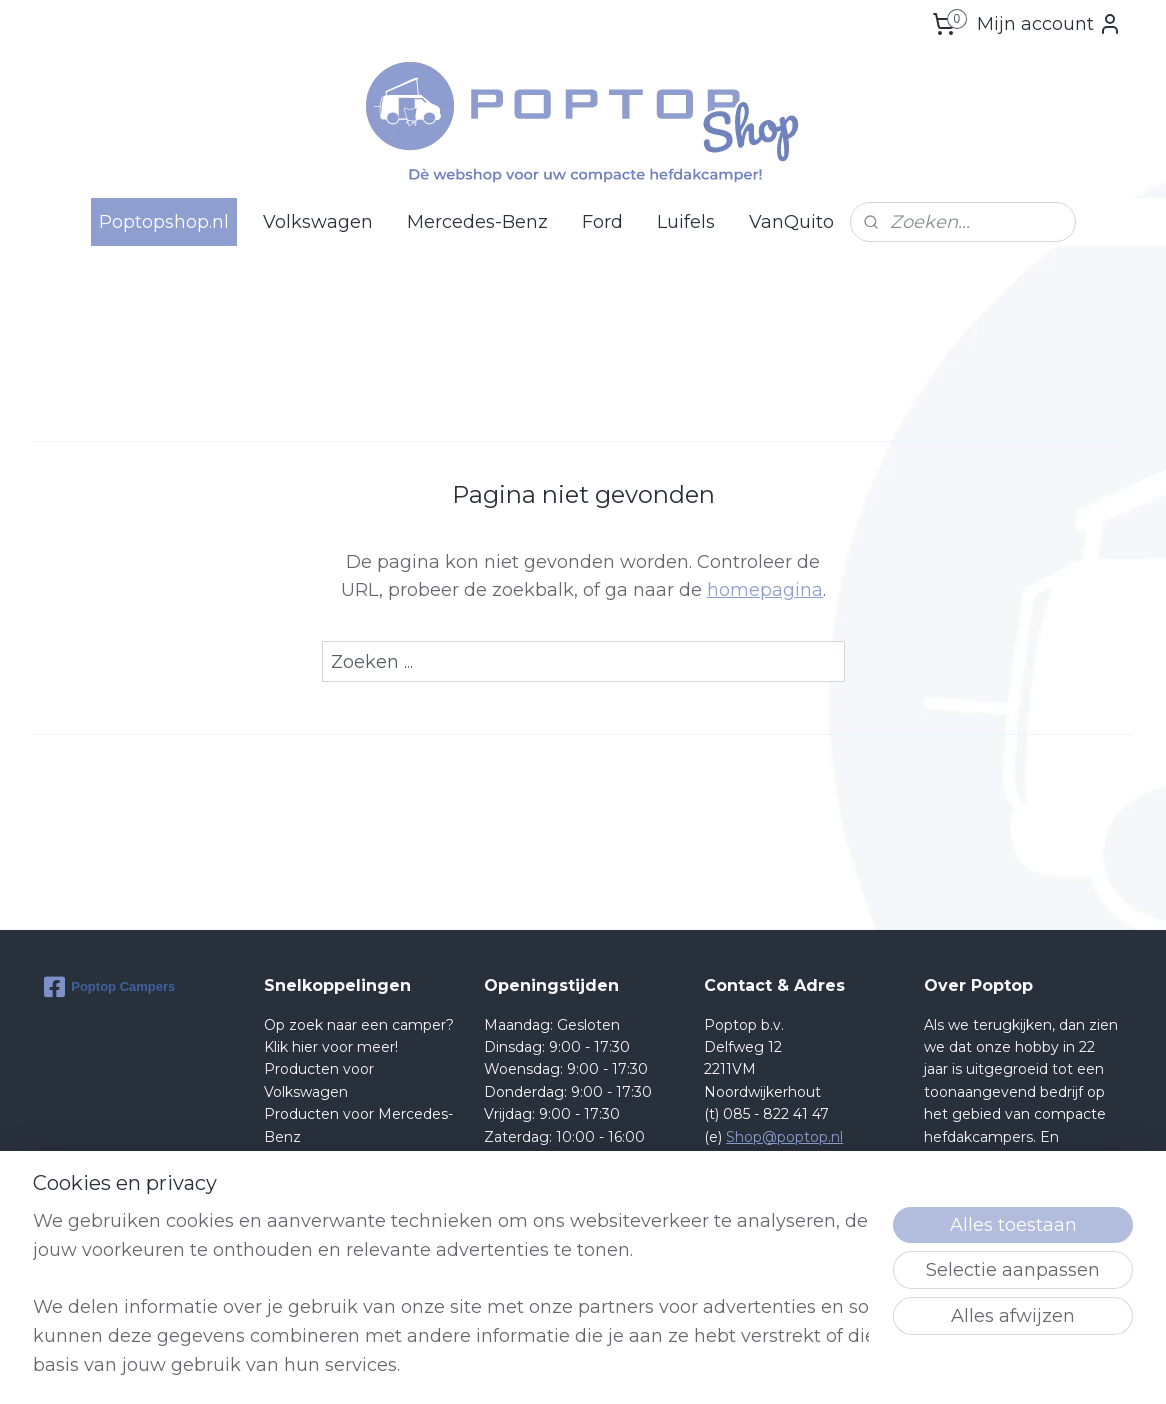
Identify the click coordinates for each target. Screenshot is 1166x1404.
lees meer (1043, 1271)
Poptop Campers (109, 987)
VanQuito (791, 222)
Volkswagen (318, 222)
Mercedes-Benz (477, 222)
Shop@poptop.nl (784, 1137)
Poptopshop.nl (164, 222)
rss (688, 1367)
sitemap (651, 1367)
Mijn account (1049, 24)
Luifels (686, 222)
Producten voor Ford (337, 1159)
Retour (288, 1181)
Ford (602, 222)
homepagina (765, 590)
